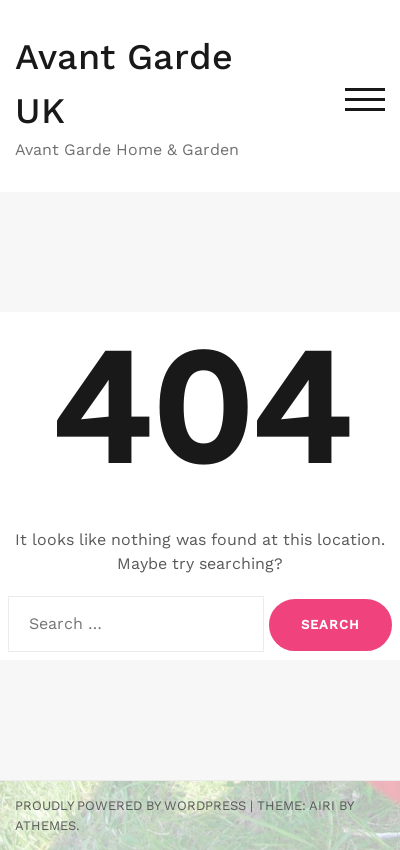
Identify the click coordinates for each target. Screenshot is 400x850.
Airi (322, 805)
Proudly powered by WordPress (130, 805)
